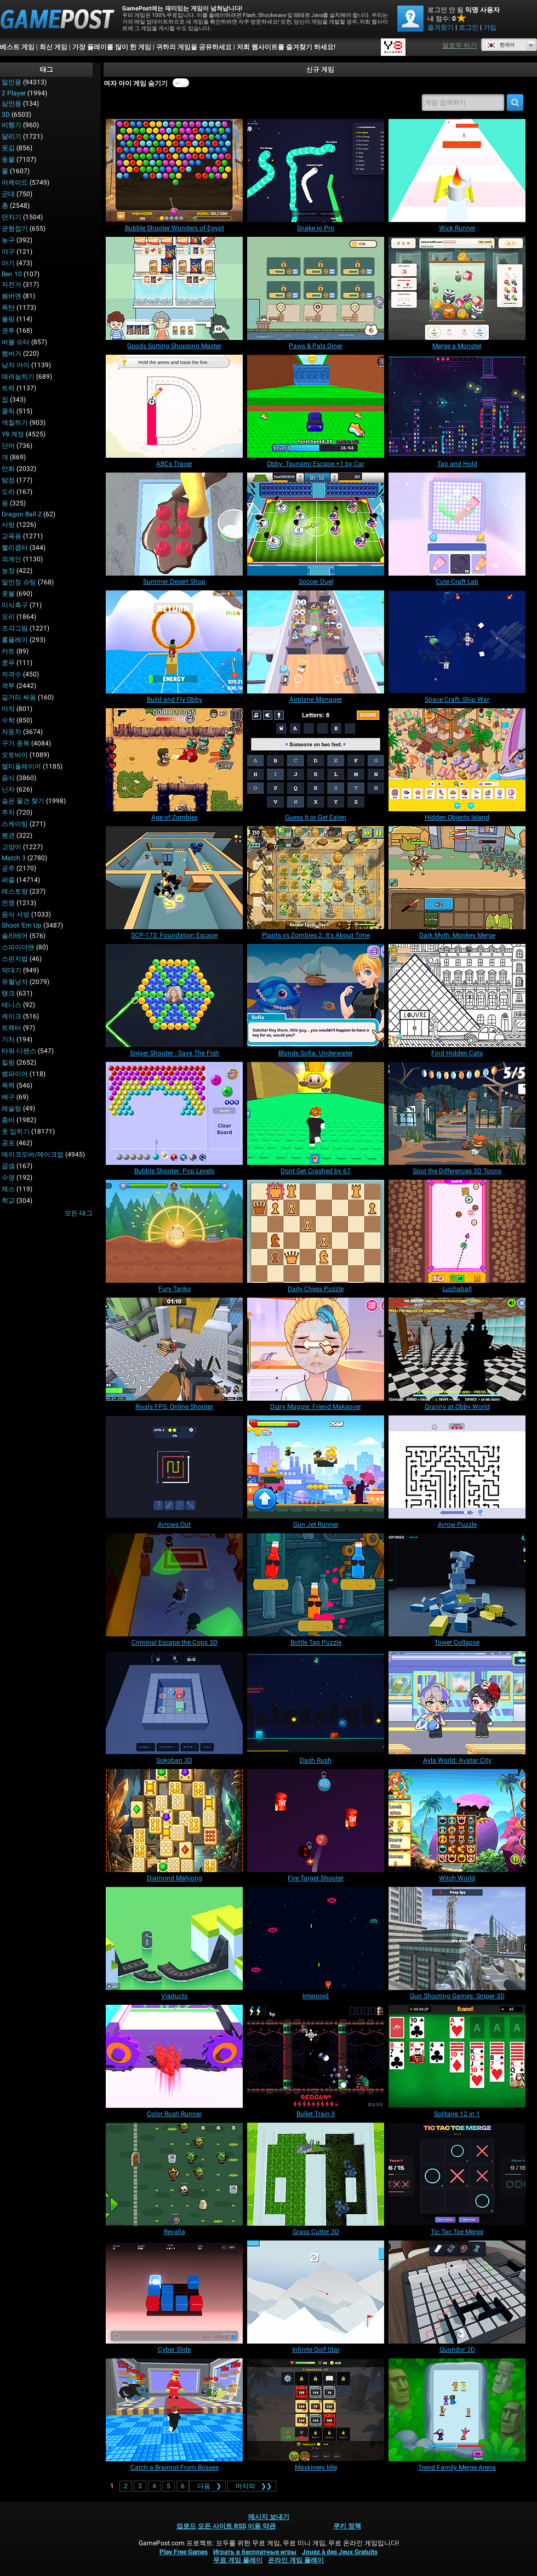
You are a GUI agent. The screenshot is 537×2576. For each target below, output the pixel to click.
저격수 (11, 674)
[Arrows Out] (174, 1467)
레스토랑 (15, 891)
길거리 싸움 (19, 697)
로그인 (468, 27)
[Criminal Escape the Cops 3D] (174, 1585)
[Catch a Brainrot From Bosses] (174, 2410)
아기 (8, 263)
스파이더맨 (18, 947)
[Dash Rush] (316, 1703)
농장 (8, 571)
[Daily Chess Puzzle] (316, 1231)
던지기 (11, 217)
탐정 (8, 480)
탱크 (8, 993)
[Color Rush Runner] (174, 2056)
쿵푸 (8, 663)
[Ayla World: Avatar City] (457, 1703)
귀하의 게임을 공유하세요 (194, 47)
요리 (8, 617)
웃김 (8, 148)
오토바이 (15, 755)
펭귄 (8, 835)
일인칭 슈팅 (19, 582)
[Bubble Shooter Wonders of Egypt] (174, 170)
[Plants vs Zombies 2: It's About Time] (316, 878)
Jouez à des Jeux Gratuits (340, 2552)
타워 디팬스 (19, 1051)
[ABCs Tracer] (174, 406)
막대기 (11, 970)
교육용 (11, 536)
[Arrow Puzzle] (457, 1467)
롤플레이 (15, 640)
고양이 (11, 847)
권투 (8, 330)
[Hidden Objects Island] (457, 760)
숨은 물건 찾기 (23, 801)
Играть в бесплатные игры (254, 2552)
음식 (8, 778)
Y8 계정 (13, 434)
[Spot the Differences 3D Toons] (457, 1113)
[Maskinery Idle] (316, 2410)
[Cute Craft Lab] (457, 524)
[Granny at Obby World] (457, 1349)
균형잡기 (15, 228)
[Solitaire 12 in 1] (457, 2056)
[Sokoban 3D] (174, 1703)
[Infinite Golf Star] (316, 2292)
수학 (8, 720)
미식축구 (15, 605)
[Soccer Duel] (316, 524)
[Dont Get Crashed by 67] (316, 1113)
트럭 (8, 388)
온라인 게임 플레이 (296, 2560)
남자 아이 (16, 365)
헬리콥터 (15, 547)
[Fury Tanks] (174, 1231)
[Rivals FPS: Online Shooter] (174, 1349)
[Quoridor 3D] (457, 2292)
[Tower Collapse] (457, 1585)
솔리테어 (15, 936)
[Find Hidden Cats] (457, 995)
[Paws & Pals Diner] (316, 288)
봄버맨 (11, 296)
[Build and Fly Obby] (174, 642)
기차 (8, 1039)
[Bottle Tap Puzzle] (316, 1585)
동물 (8, 159)
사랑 (8, 524)
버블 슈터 (16, 342)
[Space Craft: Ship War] (457, 642)
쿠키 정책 (347, 2526)
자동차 (11, 732)
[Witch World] (457, 1820)
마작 (8, 709)
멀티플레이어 (21, 766)
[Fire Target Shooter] (316, 1820)
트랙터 (11, 1028)
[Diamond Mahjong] (174, 1820)
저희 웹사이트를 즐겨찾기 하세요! (286, 47)
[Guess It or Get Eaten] (316, 760)
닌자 (8, 789)
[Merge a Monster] (457, 288)
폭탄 (8, 307)
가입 (489, 27)
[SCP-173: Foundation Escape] (174, 878)
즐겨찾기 (440, 27)
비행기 (11, 125)
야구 (8, 251)
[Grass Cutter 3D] (316, 2174)
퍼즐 (8, 880)
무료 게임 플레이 (237, 2560)
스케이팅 (15, 824)
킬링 (8, 1062)
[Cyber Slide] (174, 2292)
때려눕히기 (18, 376)
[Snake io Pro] (316, 170)
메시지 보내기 (268, 2517)
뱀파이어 (15, 1074)
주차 (8, 812)
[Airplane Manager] (316, 642)
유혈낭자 (15, 982)
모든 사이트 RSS (222, 2526)
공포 (8, 1143)
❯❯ (252, 2486)
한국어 (500, 45)
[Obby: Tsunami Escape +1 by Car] (316, 406)
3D (6, 114)
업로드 (186, 2526)
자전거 (11, 284)
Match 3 (14, 858)
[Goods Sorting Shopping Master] (174, 288)
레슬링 (11, 1108)
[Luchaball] (457, 1231)
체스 (8, 1189)
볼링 (8, 319)
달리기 (11, 136)
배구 (8, 1097)
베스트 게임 (17, 47)
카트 (8, 651)
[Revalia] (174, 2174)
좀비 (8, 1120)
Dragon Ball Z (22, 514)
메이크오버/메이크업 (33, 1154)
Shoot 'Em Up (22, 925)
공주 (8, 868)
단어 (8, 446)
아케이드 (15, 182)
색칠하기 (15, 423)
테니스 (11, 1005)
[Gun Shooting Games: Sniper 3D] (457, 1938)
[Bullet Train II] (316, 2056)
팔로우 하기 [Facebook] (459, 45)
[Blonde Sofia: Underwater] (316, 995)
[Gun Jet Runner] (316, 1467)
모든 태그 (79, 1213)
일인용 (11, 82)
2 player (14, 93)
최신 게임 (53, 47)
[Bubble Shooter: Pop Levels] (174, 1113)
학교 (8, 1200)
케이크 (11, 1016)
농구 (8, 240)
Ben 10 (12, 274)
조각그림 (15, 628)
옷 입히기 (16, 1131)
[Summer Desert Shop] (174, 524)
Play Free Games (183, 2552)
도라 (8, 492)
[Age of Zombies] (174, 760)
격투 (8, 686)
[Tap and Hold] (457, 406)
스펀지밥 (15, 959)
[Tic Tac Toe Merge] (457, 2174)
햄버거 (11, 353)
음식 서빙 (16, 914)
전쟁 (8, 903)
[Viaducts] (174, 1938)
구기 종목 (16, 743)
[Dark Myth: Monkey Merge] (457, 878)
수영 (8, 1177)
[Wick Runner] (457, 170)
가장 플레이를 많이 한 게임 (111, 47)
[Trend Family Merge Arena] (457, 2410)
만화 (8, 469)
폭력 (8, 1085)
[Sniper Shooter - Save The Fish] (174, 995)
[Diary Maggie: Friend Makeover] (316, 1349)
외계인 (11, 559)
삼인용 (11, 103)
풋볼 (8, 594)
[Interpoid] (316, 1938)
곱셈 (8, 1166)
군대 (8, 194)
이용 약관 (262, 2526)
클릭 (8, 411)
